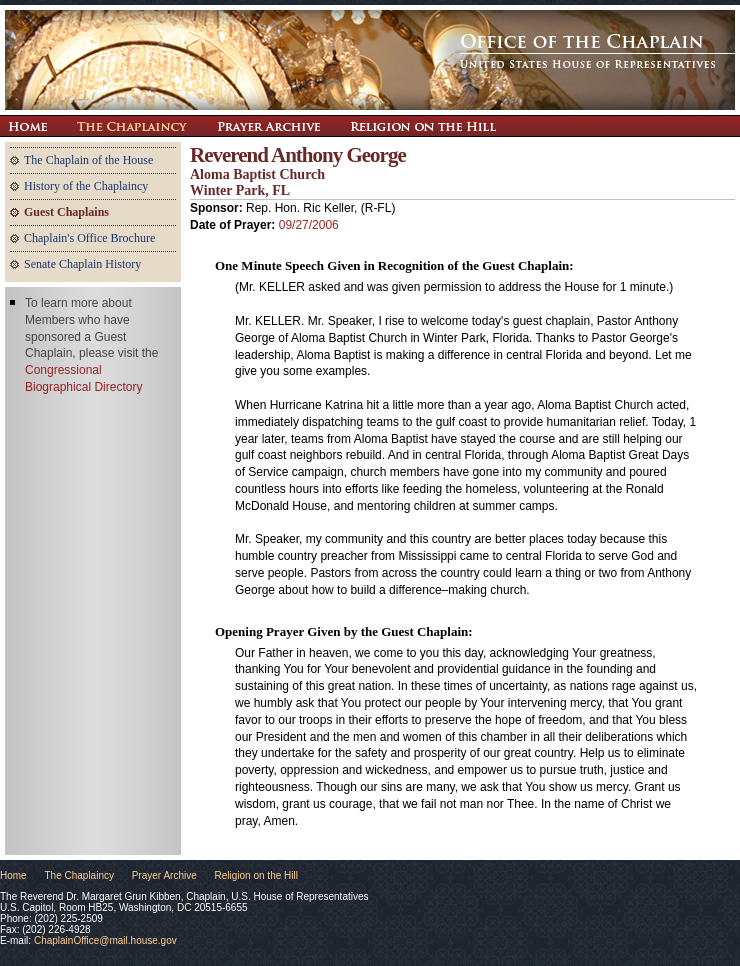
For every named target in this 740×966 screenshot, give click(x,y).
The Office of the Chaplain (370, 60)
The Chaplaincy (132, 126)
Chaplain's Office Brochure (89, 238)
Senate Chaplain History (82, 264)
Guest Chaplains (66, 212)
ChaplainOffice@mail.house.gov (105, 940)
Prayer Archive (268, 126)
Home (13, 875)
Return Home (27, 126)
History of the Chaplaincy (86, 186)
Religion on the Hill (423, 126)
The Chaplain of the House (88, 160)
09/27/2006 (309, 225)
